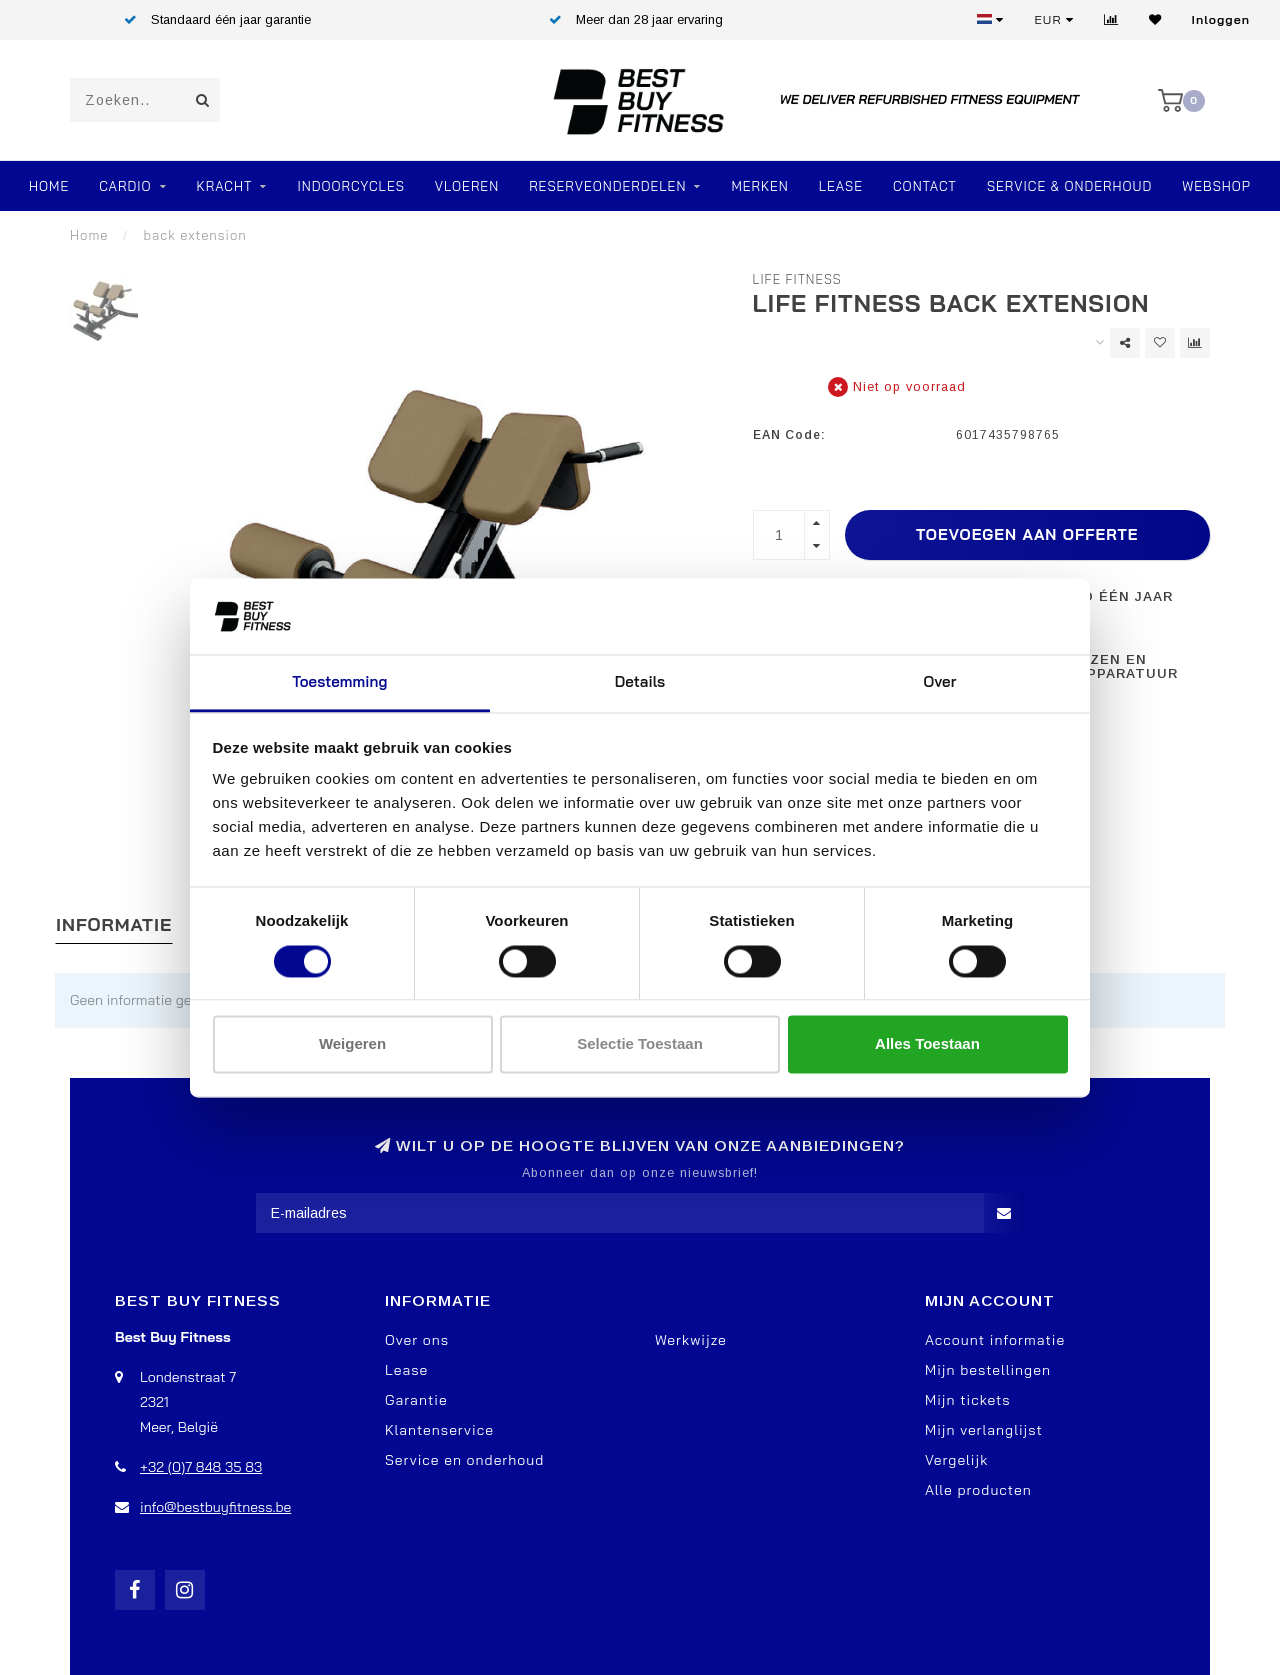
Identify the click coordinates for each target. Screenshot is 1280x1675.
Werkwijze (691, 1340)
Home (49, 186)
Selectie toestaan (640, 1044)
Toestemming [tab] (339, 682)
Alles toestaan (927, 1044)
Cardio (125, 186)
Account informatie (995, 1340)
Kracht (225, 186)
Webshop (1216, 186)
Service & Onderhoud (1069, 186)
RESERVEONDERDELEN (607, 186)
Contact (925, 186)
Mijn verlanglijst (984, 1430)
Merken (759, 186)
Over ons (417, 1340)
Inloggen (1221, 19)
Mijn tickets (968, 1400)
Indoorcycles (350, 186)
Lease (841, 186)
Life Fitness (797, 279)
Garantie (416, 1400)
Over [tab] (940, 682)
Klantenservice (439, 1430)
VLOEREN (467, 186)
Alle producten (978, 1490)
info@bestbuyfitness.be (215, 1507)
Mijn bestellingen (988, 1370)
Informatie (114, 924)
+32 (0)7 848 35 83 (201, 1467)
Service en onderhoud (464, 1460)
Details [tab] (640, 682)
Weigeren (352, 1044)
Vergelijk (956, 1460)
